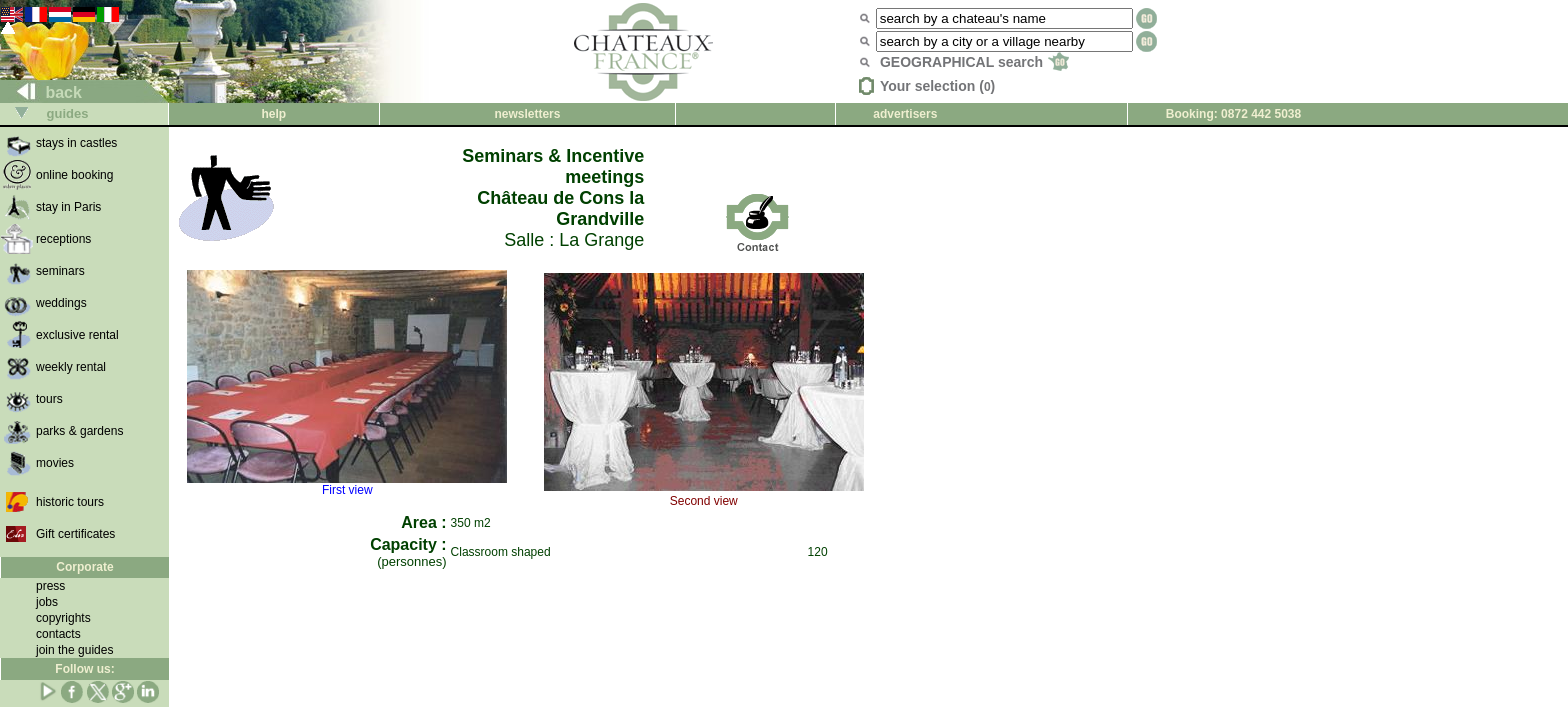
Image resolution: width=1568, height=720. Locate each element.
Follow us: (84, 669)
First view (347, 484)
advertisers (905, 114)
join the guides (74, 650)
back (41, 92)
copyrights (63, 618)
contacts (58, 634)
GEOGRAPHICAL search (974, 62)
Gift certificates (75, 534)
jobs (47, 602)
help (273, 114)
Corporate (84, 567)
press (50, 586)
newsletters (527, 114)
